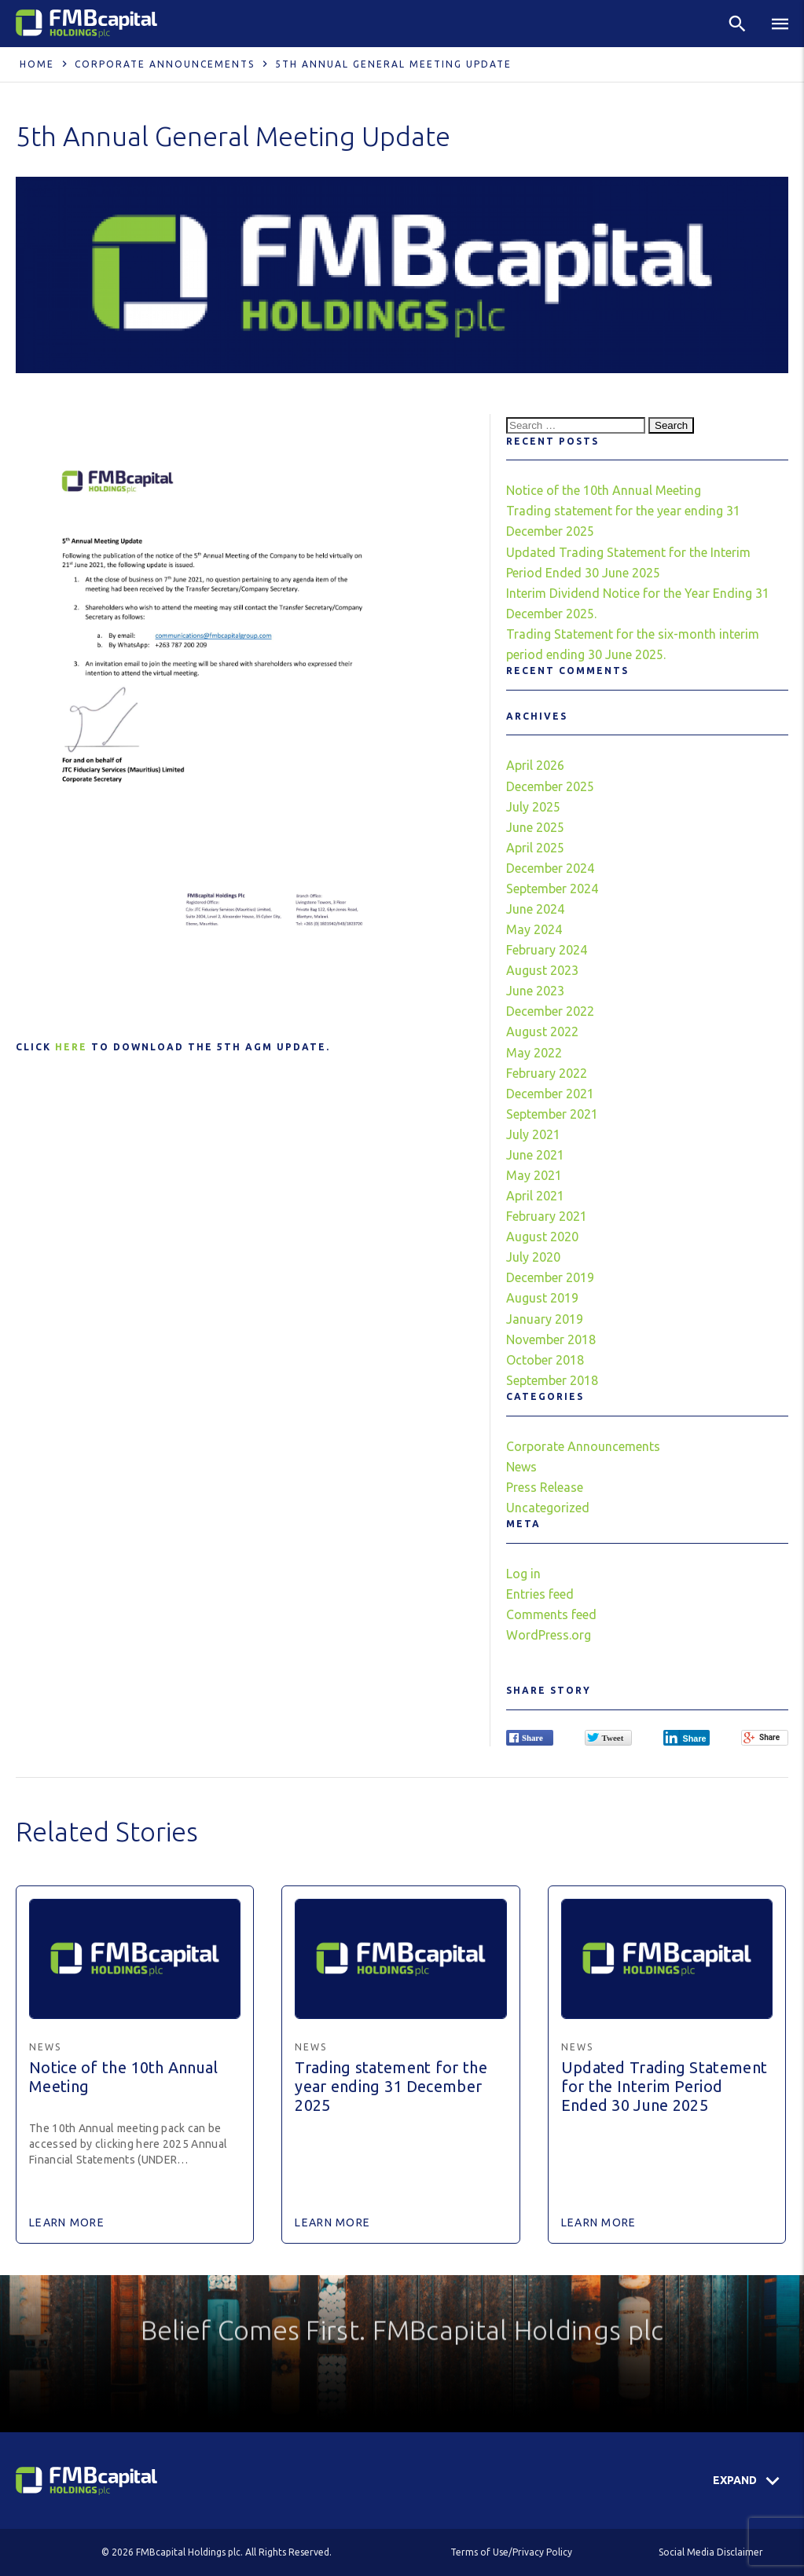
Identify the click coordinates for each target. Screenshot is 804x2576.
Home (37, 64)
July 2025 (533, 807)
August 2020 (542, 1236)
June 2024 (535, 909)
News (521, 1467)
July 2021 (533, 1134)
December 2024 (550, 868)
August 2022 (542, 1031)
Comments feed (551, 1614)
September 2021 (552, 1114)
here (71, 1047)
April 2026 (535, 765)
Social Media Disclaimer (711, 2552)
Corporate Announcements (165, 64)
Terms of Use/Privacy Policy (511, 2552)
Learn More (67, 2222)
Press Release (544, 1487)
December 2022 (550, 1011)
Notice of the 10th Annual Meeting (603, 490)
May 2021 (534, 1175)
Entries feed (540, 1594)
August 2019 (542, 1298)
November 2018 (551, 1339)
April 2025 (535, 848)
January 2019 (544, 1319)
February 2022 (546, 1073)
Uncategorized (547, 1508)
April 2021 (535, 1196)
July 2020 (533, 1257)
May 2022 (534, 1053)
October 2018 (545, 1360)
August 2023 (542, 970)
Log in (523, 1573)
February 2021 (546, 1216)
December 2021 (550, 1093)
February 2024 (546, 950)
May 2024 (534, 929)
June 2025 (535, 827)
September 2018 (552, 1380)
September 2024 (552, 888)
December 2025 (550, 786)
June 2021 (535, 1155)
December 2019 (550, 1277)
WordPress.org (548, 1635)
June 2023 (535, 991)
